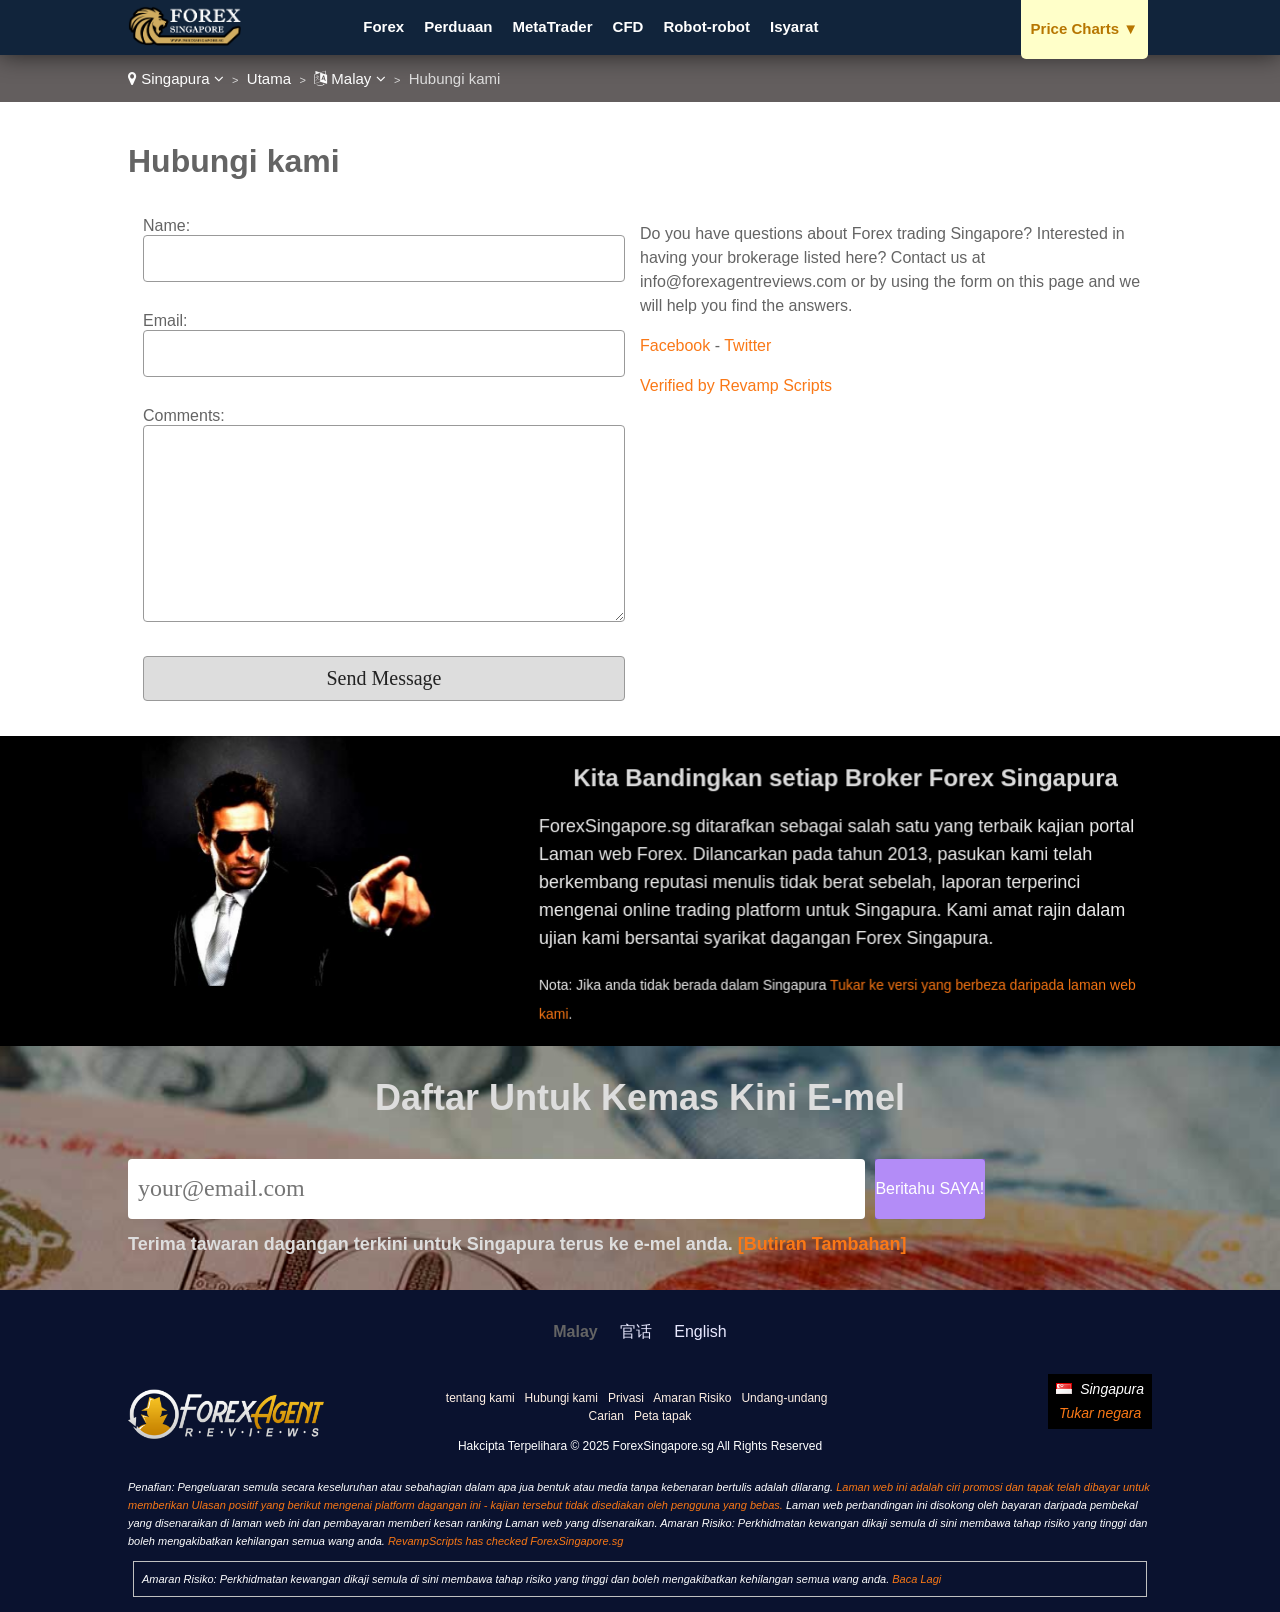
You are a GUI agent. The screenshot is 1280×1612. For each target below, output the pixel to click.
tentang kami (480, 1398)
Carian (606, 1416)
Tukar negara (1100, 1413)
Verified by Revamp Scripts (736, 385)
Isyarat (794, 26)
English (700, 1331)
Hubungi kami (561, 1398)
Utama (269, 78)
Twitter (747, 345)
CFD (628, 26)
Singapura (176, 78)
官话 (636, 1331)
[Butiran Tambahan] (822, 1244)
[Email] (496, 1189)
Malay (349, 78)
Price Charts (1084, 28)
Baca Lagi (916, 1579)
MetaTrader (553, 26)
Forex (383, 26)
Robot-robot (706, 26)
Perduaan (458, 26)
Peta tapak (662, 1416)
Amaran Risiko (692, 1398)
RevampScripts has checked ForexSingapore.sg (505, 1541)
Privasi (626, 1398)
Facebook (675, 345)
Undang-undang (784, 1398)
